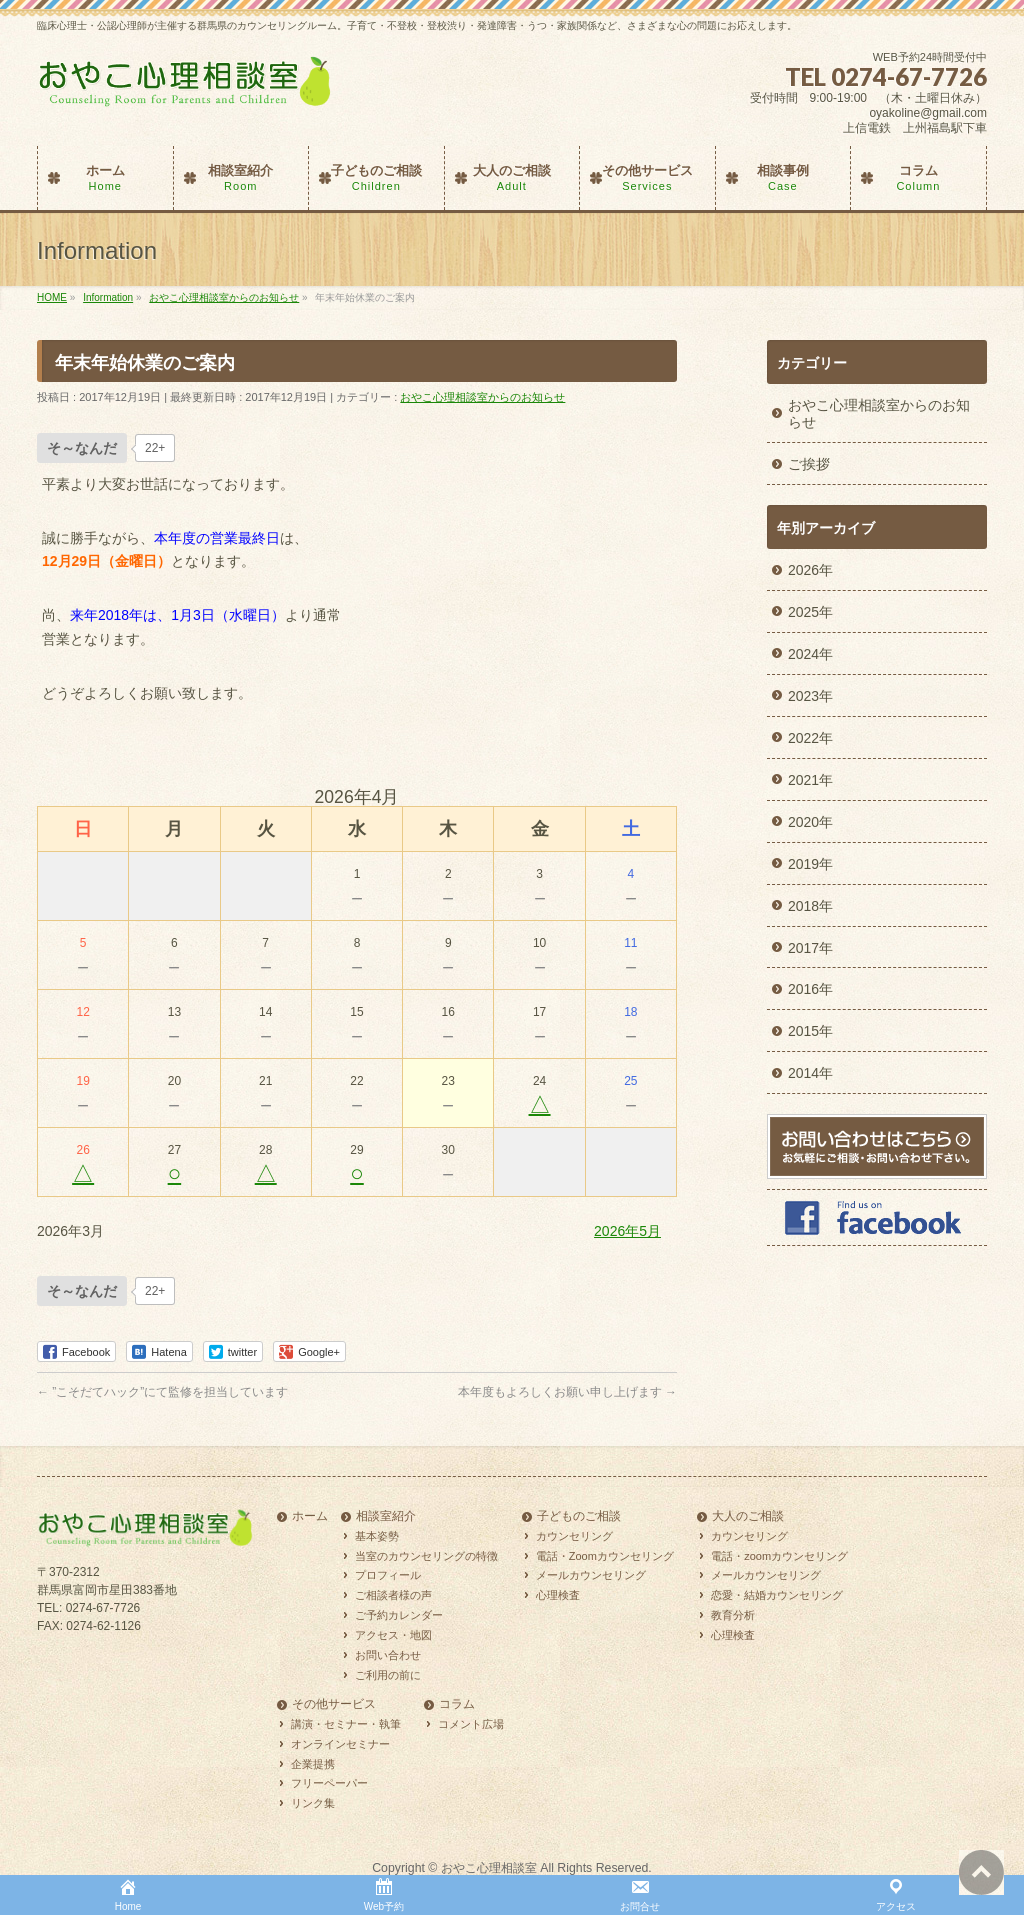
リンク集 (313, 1803)
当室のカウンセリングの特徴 (426, 1556)
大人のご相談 (748, 1516)
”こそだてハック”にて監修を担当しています (162, 1392)
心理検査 (558, 1595)
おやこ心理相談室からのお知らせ (482, 397)
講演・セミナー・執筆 (346, 1724)
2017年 (810, 948)
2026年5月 (627, 1231)
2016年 (810, 989)
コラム (457, 1704)
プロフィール (388, 1575)
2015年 (810, 1031)
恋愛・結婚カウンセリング (777, 1595)
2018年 (810, 906)
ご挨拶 (809, 464)
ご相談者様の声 (393, 1595)
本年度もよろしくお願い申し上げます (567, 1392)
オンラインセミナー (340, 1744)
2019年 (810, 864)
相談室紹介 (386, 1516)
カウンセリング (574, 1536)
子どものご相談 (579, 1516)
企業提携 (313, 1764)
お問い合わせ (388, 1655)
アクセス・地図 (393, 1635)
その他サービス (334, 1704)
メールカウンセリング (591, 1575)
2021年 (810, 780)
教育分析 (733, 1615)
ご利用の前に (388, 1675)
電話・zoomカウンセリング (779, 1556)
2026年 (810, 570)
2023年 (810, 696)
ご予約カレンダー (399, 1615)
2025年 (810, 612)
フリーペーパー (329, 1783)
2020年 (810, 822)
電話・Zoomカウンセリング (605, 1556)
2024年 (810, 654)
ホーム (310, 1516)
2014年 (810, 1073)
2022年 (810, 738)
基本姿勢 (377, 1536)
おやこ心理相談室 (489, 1868)
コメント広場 (471, 1724)
